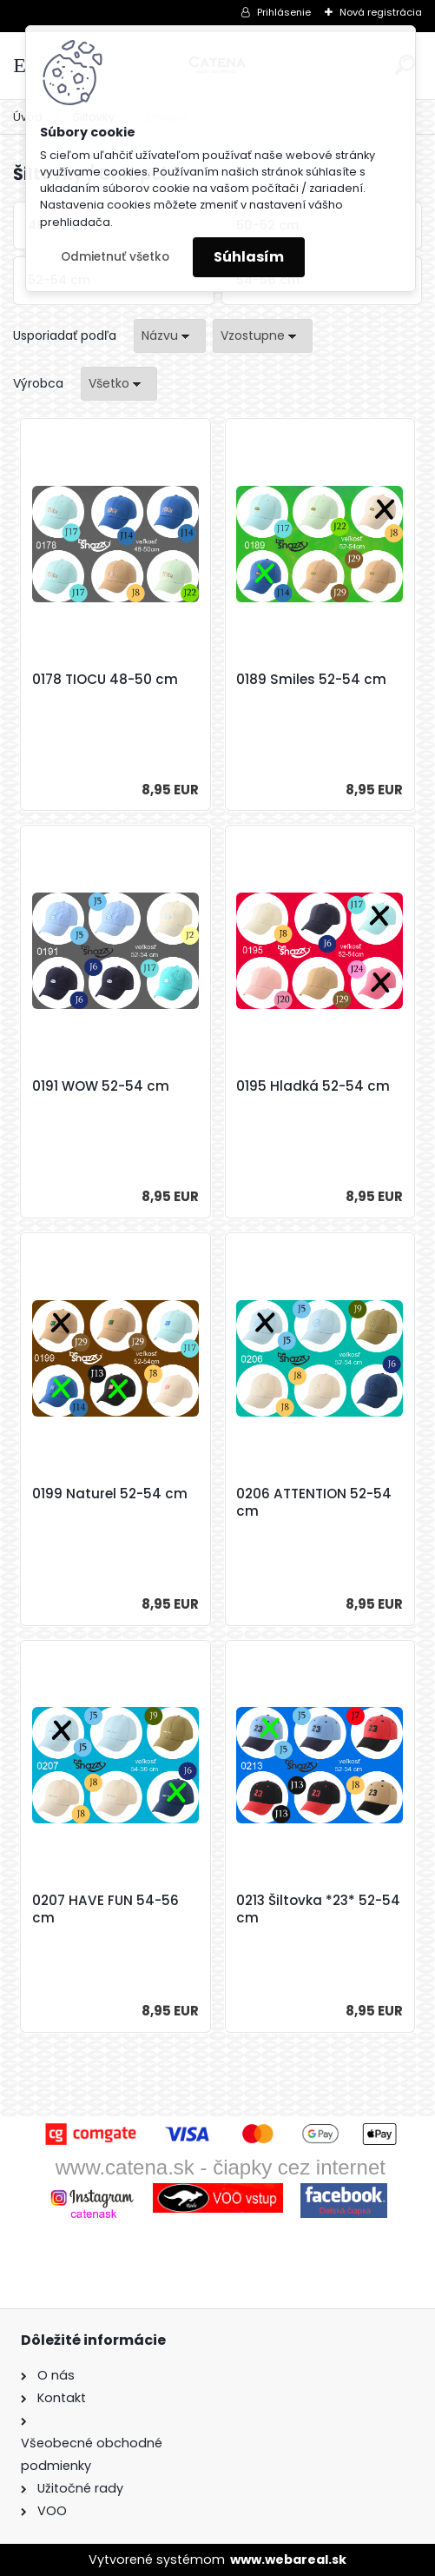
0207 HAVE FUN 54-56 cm (105, 1909)
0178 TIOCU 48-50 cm (105, 679)
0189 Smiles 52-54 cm (311, 679)
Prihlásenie (284, 12)
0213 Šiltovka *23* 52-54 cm (318, 1909)
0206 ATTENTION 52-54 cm (314, 1502)
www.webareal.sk (288, 2559)
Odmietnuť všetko (115, 257)
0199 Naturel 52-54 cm (110, 1494)
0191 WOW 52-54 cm (100, 1086)
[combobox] (170, 336)
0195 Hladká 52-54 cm (313, 1086)
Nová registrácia (380, 12)
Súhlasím (249, 257)
